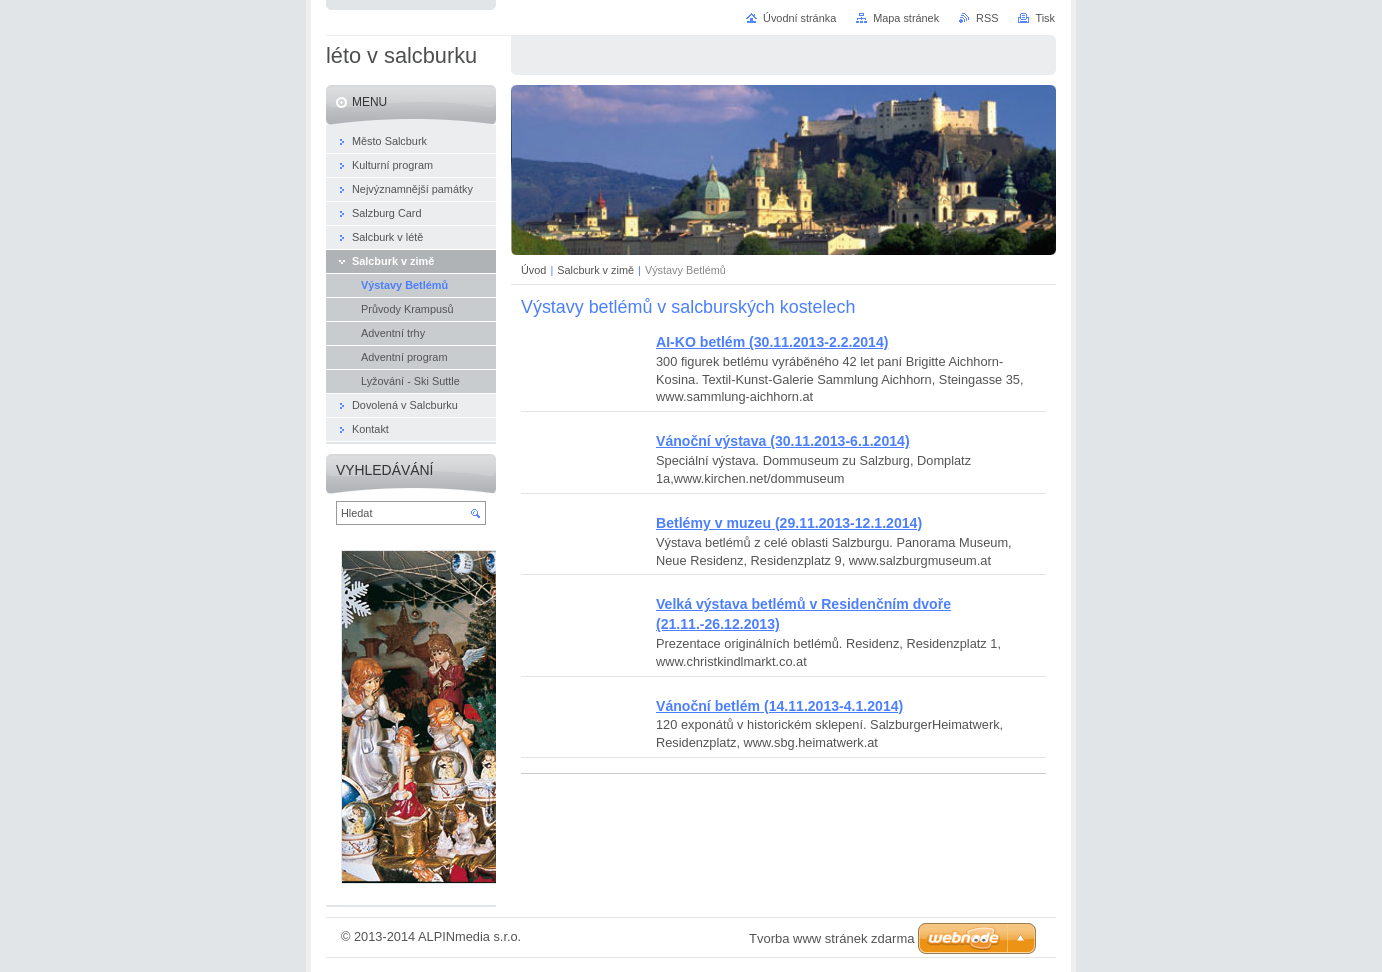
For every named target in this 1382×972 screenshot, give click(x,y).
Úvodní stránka (799, 18)
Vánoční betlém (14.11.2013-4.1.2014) (779, 706)
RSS (987, 18)
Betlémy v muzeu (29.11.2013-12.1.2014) (789, 523)
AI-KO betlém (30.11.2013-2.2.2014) (772, 342)
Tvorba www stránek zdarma (831, 938)
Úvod (533, 270)
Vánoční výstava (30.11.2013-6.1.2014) (783, 441)
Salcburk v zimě (595, 270)
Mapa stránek (906, 18)
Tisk (1045, 18)
